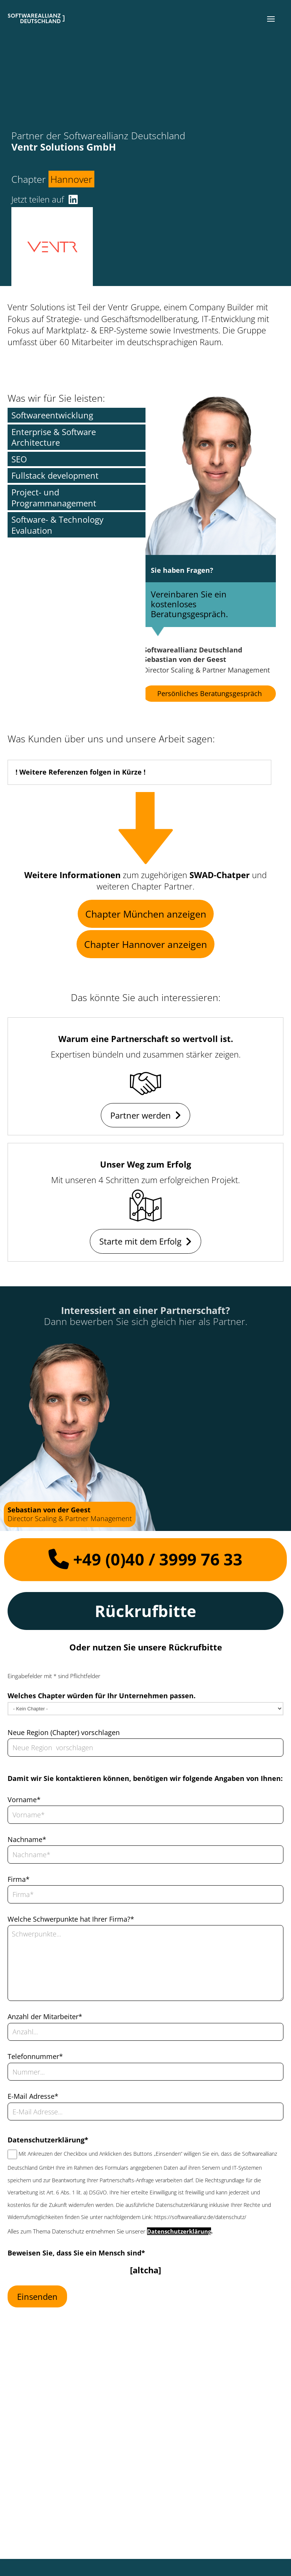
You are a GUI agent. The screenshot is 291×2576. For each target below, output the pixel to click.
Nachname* (27, 1839)
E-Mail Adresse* (33, 2096)
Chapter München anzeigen (145, 913)
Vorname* (24, 1799)
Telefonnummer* (35, 2056)
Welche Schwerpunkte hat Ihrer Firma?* (71, 1919)
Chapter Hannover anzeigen (145, 944)
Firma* (19, 1879)
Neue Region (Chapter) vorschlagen (64, 1732)
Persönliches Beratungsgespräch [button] (209, 693)
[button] (270, 18)
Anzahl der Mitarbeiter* (45, 2016)
